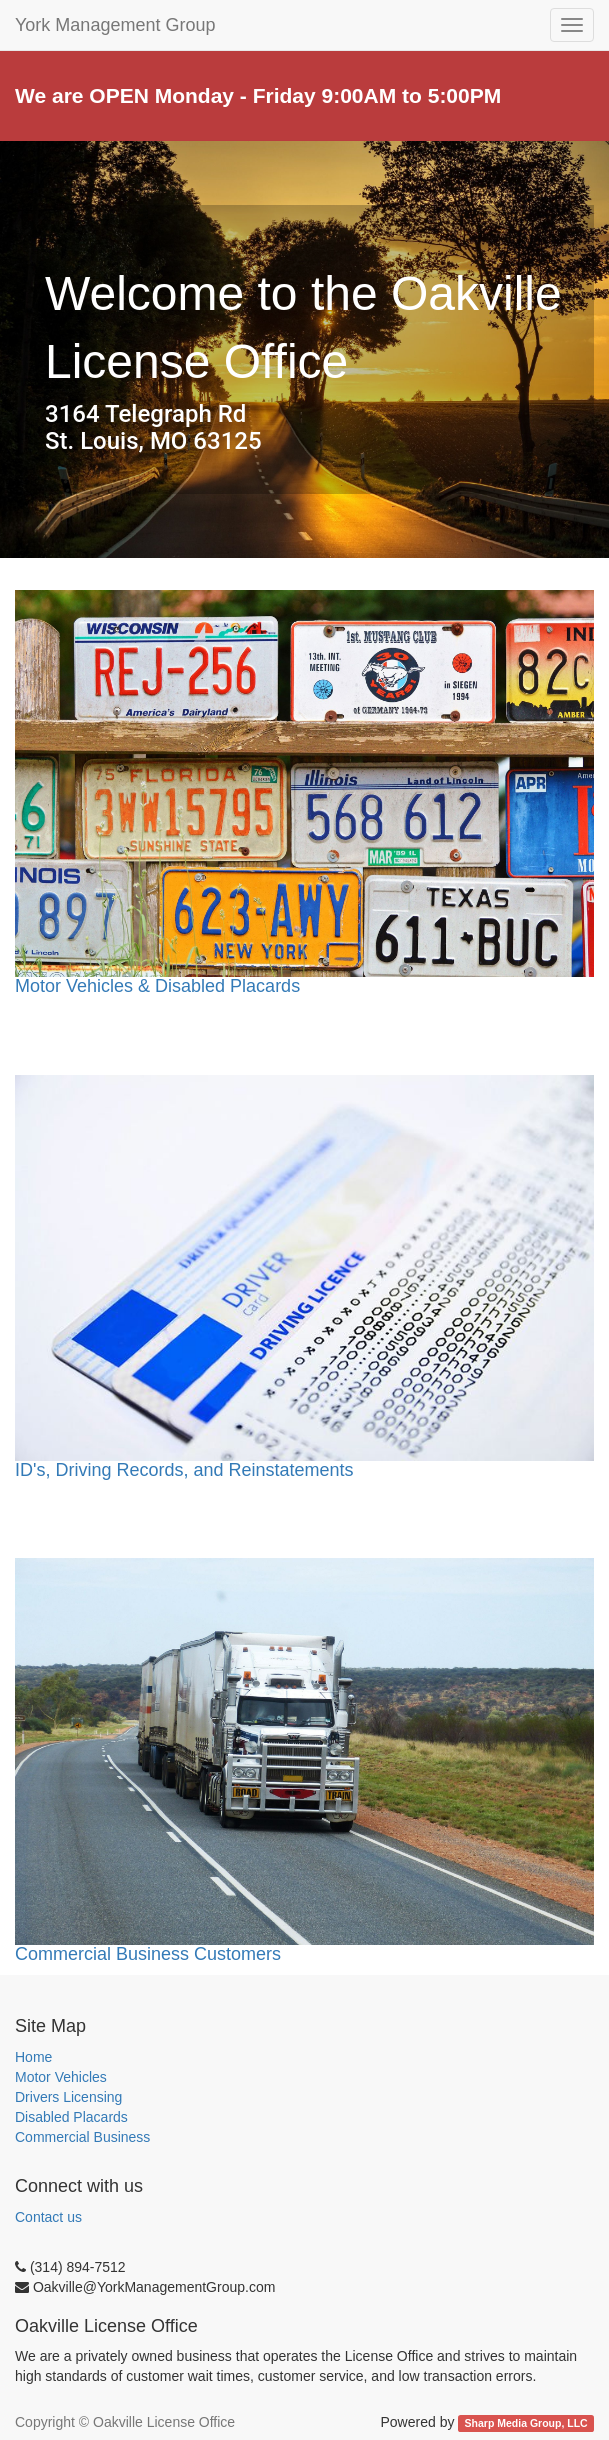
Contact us (48, 2217)
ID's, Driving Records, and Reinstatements (184, 1470)
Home (33, 2057)
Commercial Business (82, 2137)
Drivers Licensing (68, 2097)
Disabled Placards (71, 2117)
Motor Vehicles (61, 2077)
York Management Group (115, 25)
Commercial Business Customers (304, 1761)
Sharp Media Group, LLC (526, 2423)
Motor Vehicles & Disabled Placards (157, 986)
